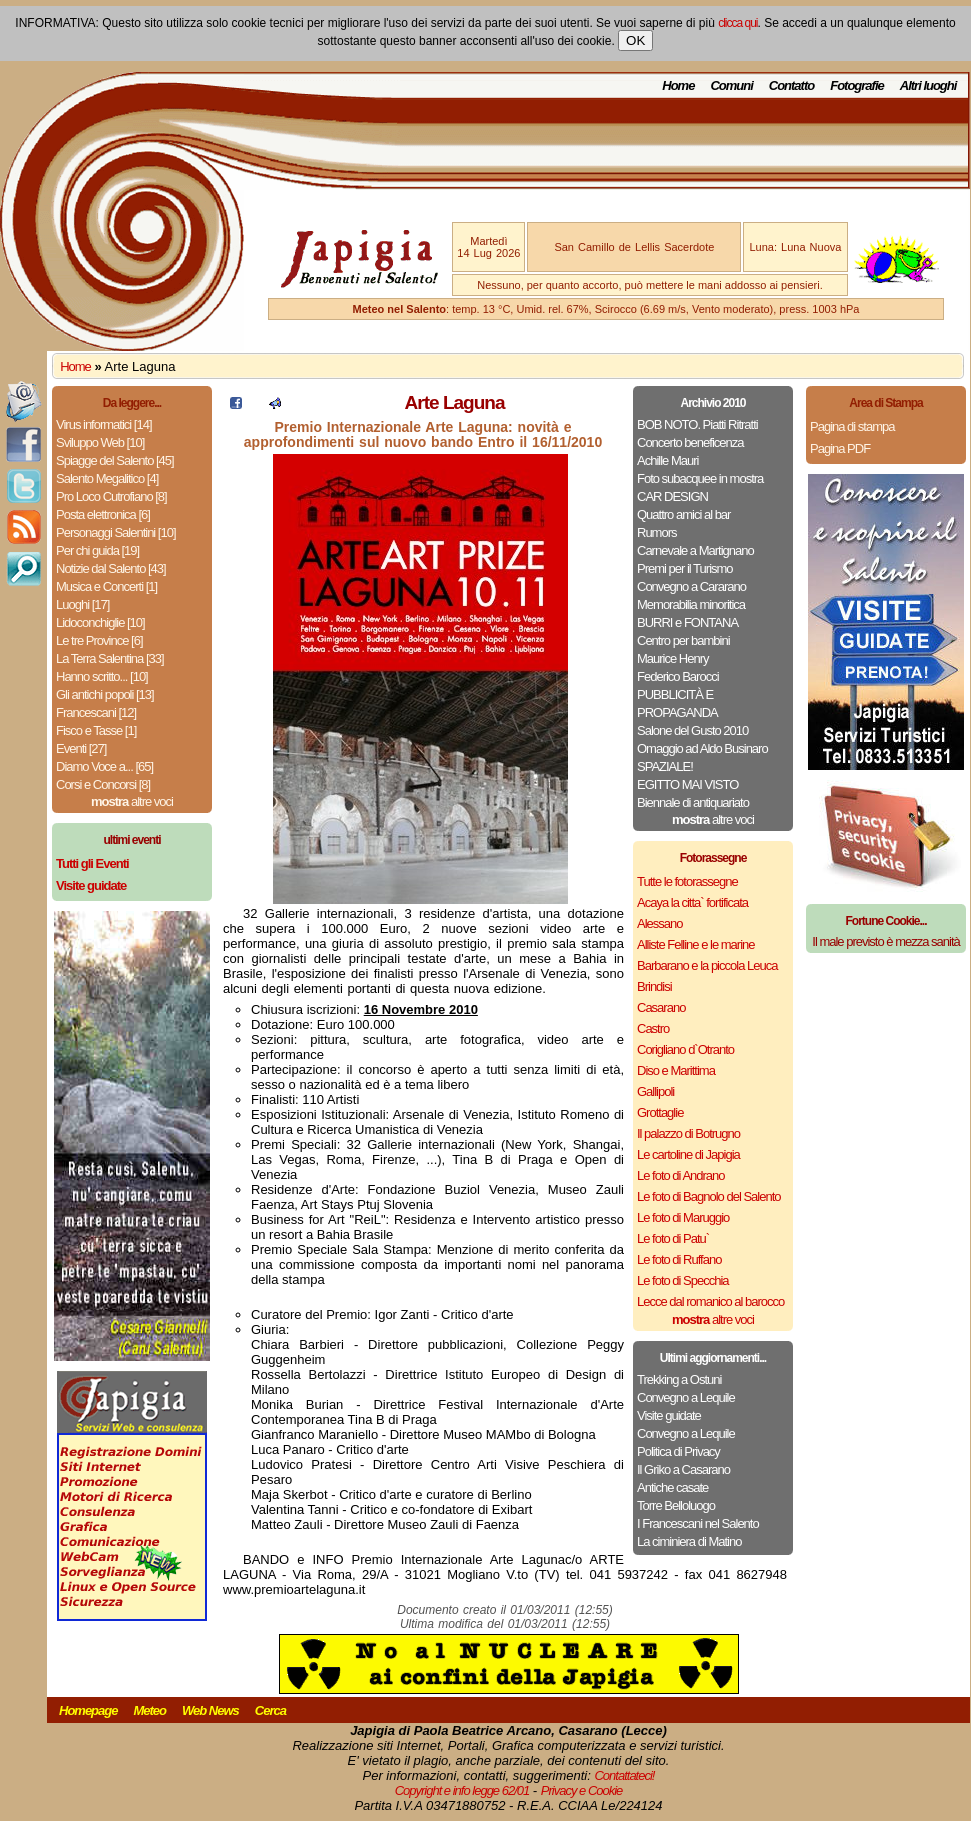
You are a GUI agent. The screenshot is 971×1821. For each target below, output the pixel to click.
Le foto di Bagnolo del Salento (708, 1196)
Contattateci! (624, 1775)
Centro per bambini (683, 640)
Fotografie (857, 85)
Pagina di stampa (852, 426)
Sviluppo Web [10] (100, 442)
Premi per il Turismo (685, 568)
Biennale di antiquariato (693, 802)
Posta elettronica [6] (103, 514)
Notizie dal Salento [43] (111, 568)
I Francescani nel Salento (698, 1523)
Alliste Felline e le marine (696, 944)
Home (678, 85)
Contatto (791, 85)
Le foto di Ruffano (679, 1259)
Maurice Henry (673, 658)
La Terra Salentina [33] (110, 658)
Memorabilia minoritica (691, 604)
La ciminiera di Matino (689, 1541)
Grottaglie (660, 1112)
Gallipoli (655, 1091)
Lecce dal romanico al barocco (710, 1301)
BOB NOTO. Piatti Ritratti (697, 424)
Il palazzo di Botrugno (688, 1133)
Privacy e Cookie (582, 1790)
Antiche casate (672, 1487)
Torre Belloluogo (676, 1505)
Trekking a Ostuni (679, 1379)
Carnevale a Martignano (695, 550)
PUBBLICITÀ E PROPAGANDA (677, 703)
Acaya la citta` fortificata (692, 902)
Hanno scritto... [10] (102, 676)
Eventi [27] (81, 748)
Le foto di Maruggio (683, 1217)
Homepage (88, 1710)
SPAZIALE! (665, 766)
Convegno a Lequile (686, 1397)
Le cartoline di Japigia (688, 1154)
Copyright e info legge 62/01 (462, 1790)
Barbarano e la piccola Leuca (707, 965)
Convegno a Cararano (691, 586)
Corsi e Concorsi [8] (103, 784)
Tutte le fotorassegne (687, 881)
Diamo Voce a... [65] (104, 766)
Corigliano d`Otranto (685, 1049)
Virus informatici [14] (104, 424)
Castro (653, 1028)
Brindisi (654, 986)
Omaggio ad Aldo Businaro (702, 748)
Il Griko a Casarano (683, 1469)
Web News (210, 1710)
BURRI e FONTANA (687, 622)
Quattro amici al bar (683, 514)
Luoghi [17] (82, 604)
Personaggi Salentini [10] (116, 532)
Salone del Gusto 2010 (692, 730)
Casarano (661, 1007)
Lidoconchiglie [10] (100, 622)
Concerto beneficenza (690, 442)
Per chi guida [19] (97, 550)
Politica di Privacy (678, 1451)
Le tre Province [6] (99, 640)
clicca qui (737, 23)
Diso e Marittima (676, 1070)
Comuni (731, 85)
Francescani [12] (96, 712)
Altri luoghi (928, 85)
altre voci (132, 801)
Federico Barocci (678, 676)
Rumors (657, 532)
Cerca (270, 1710)
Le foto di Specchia (683, 1280)
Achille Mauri (667, 460)
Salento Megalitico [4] (107, 478)
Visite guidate (669, 1415)
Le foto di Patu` (673, 1238)
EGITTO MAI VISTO (687, 784)
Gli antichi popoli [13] (105, 694)
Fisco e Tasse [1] (96, 730)
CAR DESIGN (672, 496)
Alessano (659, 923)
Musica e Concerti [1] (106, 586)
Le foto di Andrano (681, 1175)
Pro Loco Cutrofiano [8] (111, 496)
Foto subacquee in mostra (700, 478)
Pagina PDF (840, 448)
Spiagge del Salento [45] (115, 460)
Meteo (149, 1710)
